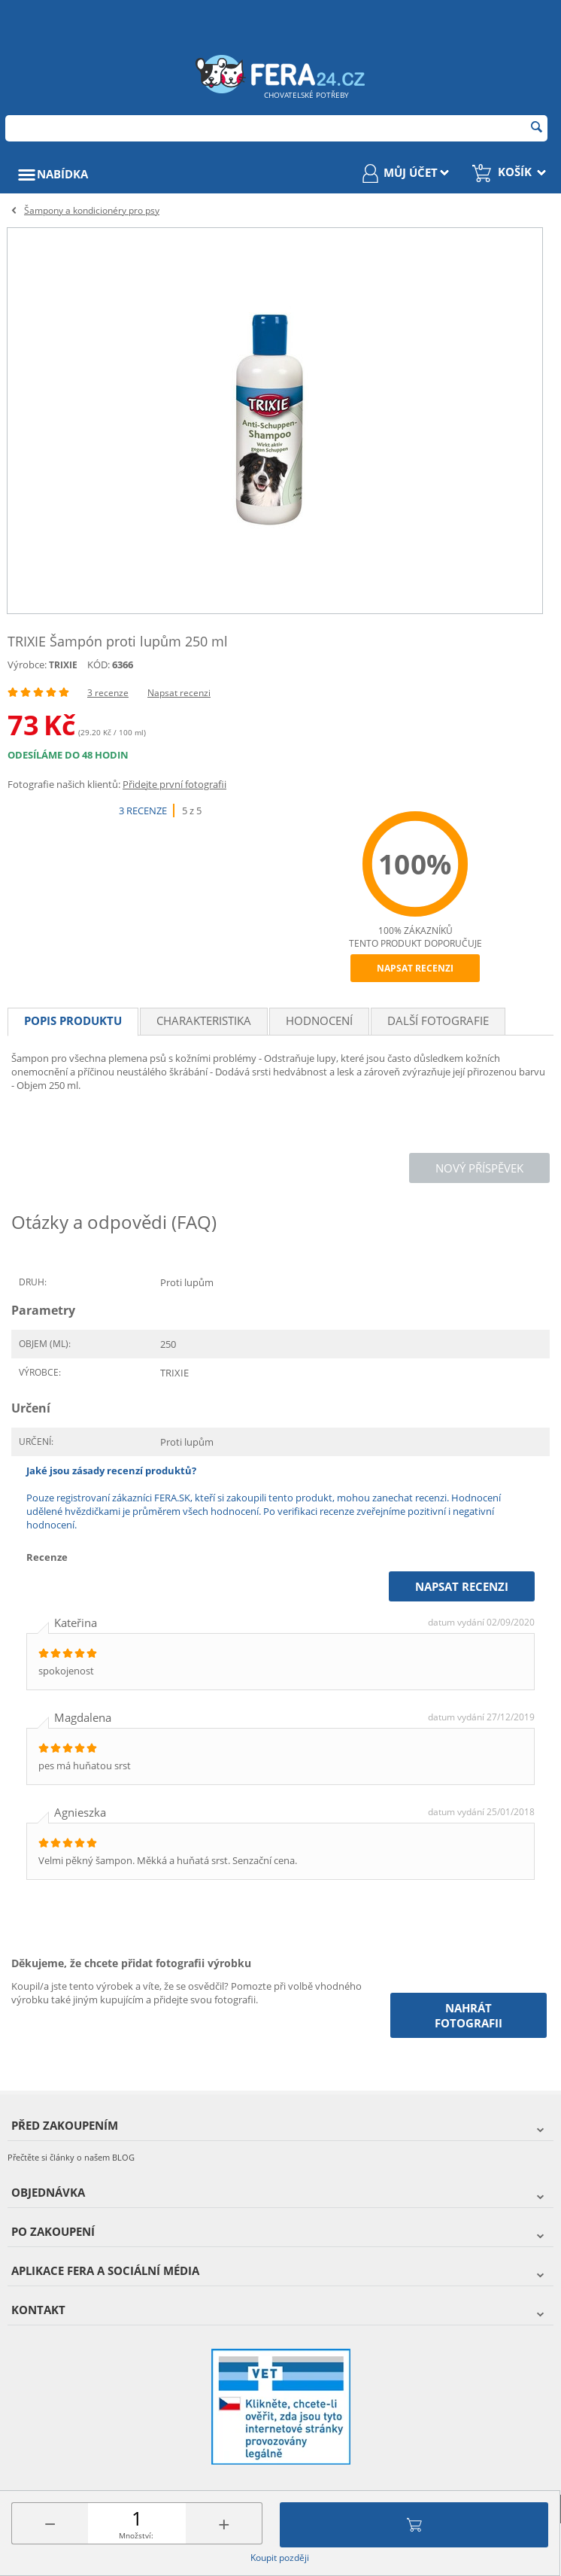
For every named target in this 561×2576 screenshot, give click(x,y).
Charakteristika (203, 1020)
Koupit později (279, 2557)
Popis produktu (73, 1020)
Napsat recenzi (179, 692)
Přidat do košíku (414, 2525)
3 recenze (108, 692)
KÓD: (98, 664)
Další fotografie (438, 1020)
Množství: (136, 2535)
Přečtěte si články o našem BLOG (71, 2157)
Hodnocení (319, 1020)
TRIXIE (63, 664)
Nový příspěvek (479, 1167)
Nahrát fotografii (468, 2015)
